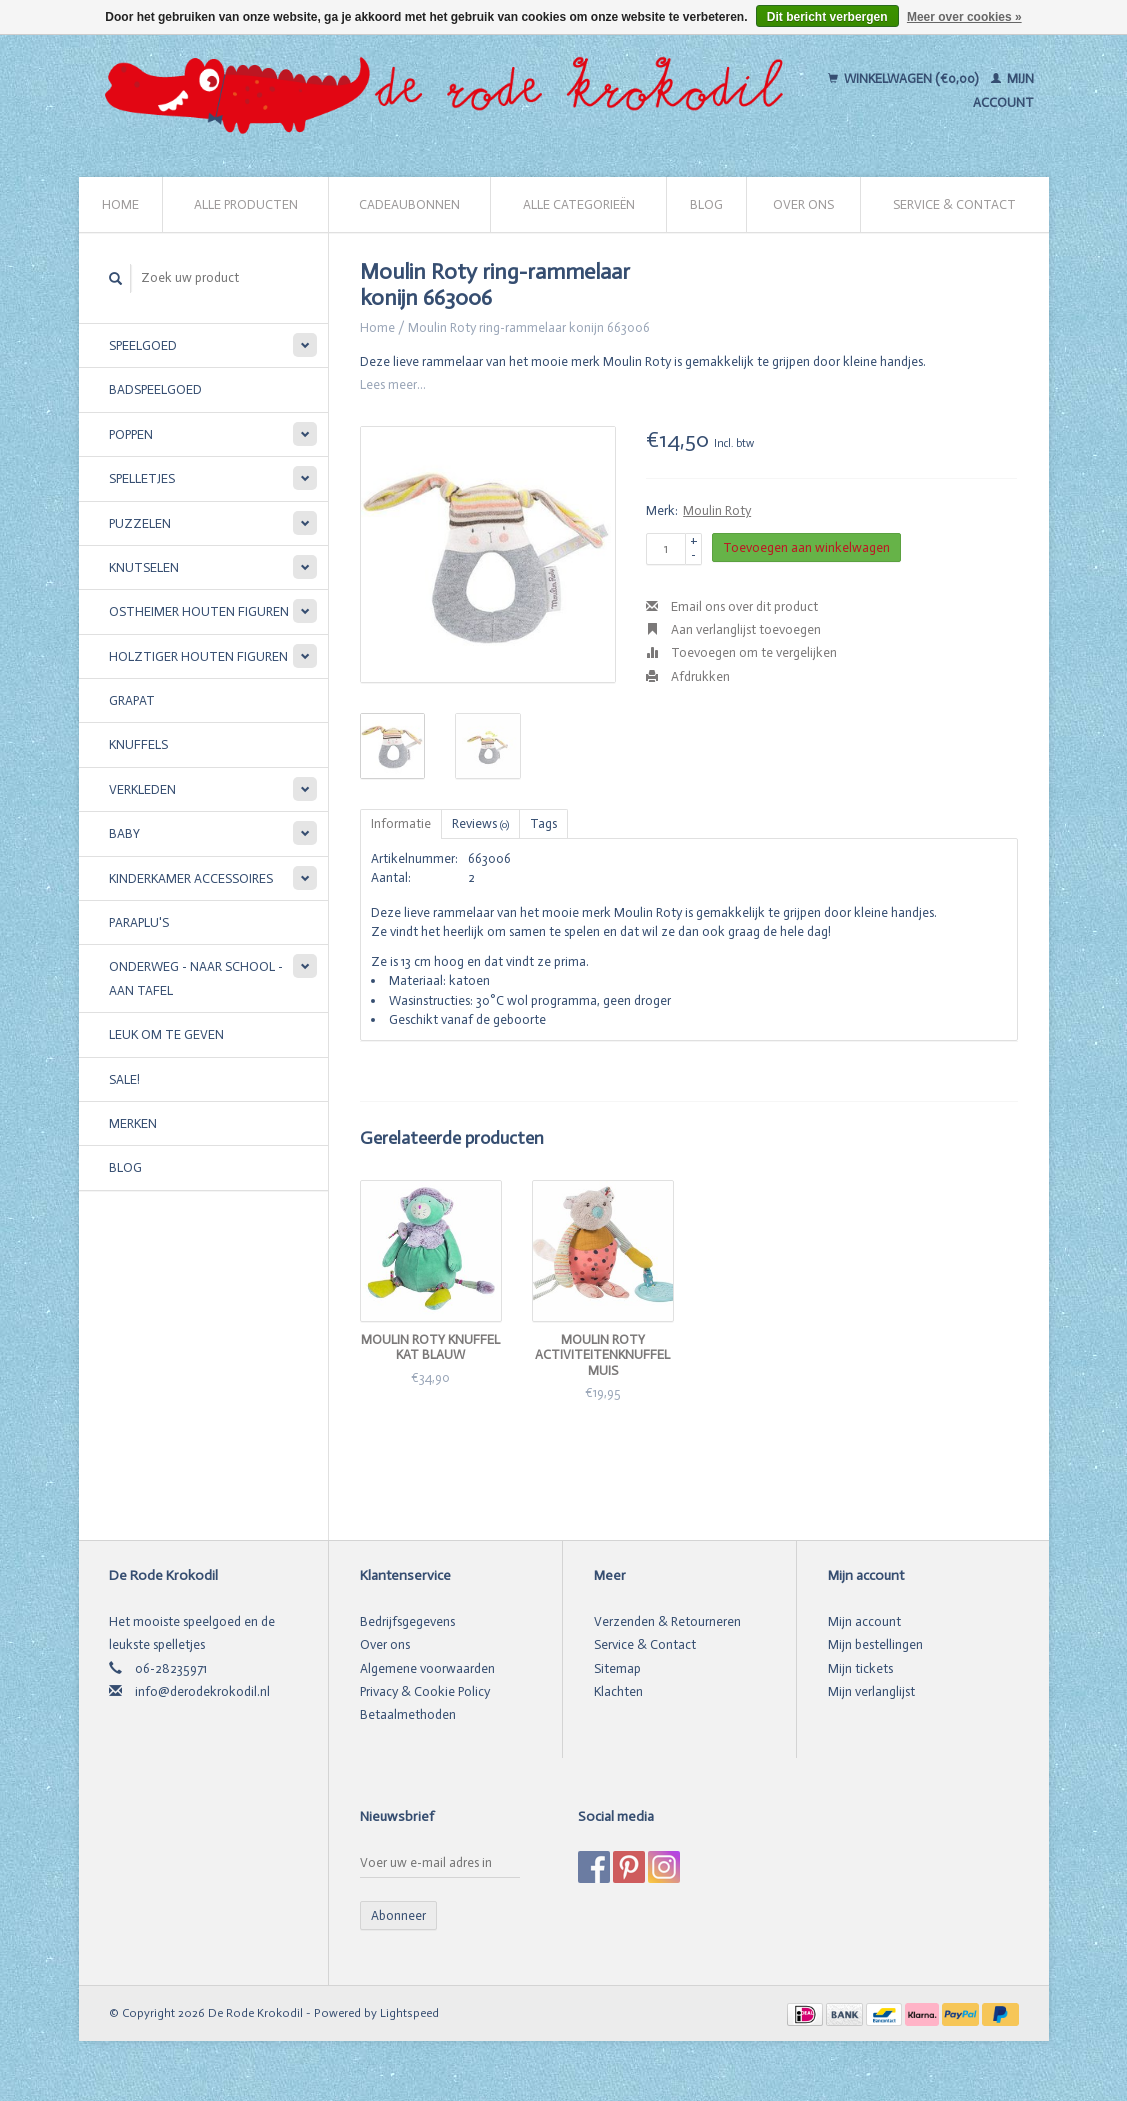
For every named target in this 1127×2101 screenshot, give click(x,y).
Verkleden (142, 789)
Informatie (401, 823)
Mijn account (864, 1621)
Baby (124, 833)
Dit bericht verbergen (827, 17)
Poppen (131, 434)
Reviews (480, 823)
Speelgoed (143, 345)
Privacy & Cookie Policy (425, 1691)
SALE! (124, 1079)
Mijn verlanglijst (871, 1691)
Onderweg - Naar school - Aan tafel (196, 978)
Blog (706, 204)
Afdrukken (688, 676)
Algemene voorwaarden (427, 1668)
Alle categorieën (579, 204)
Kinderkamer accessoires (191, 878)
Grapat (132, 700)
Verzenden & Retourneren (667, 1621)
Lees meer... (393, 384)
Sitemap (617, 1668)
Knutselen (144, 567)
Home (120, 204)
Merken (133, 1123)
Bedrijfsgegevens (407, 1621)
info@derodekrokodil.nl (202, 1691)
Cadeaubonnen (409, 204)
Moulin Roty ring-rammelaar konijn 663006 (529, 327)
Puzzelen (140, 523)
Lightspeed (409, 2013)
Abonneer (398, 1915)
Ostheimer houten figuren (199, 611)
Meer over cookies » (964, 17)
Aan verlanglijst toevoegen (733, 629)
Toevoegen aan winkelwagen (806, 547)
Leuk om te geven (166, 1034)
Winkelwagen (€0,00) (904, 78)
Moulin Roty (717, 510)
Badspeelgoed (155, 389)
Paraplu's (139, 922)
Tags (543, 823)
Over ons (803, 204)
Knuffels (138, 744)
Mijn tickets (860, 1668)
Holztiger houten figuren (198, 656)
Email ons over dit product (732, 606)
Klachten (618, 1691)
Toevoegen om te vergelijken (741, 652)
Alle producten (246, 204)
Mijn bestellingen (875, 1644)
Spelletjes (142, 478)
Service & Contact (954, 204)
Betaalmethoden (408, 1714)
